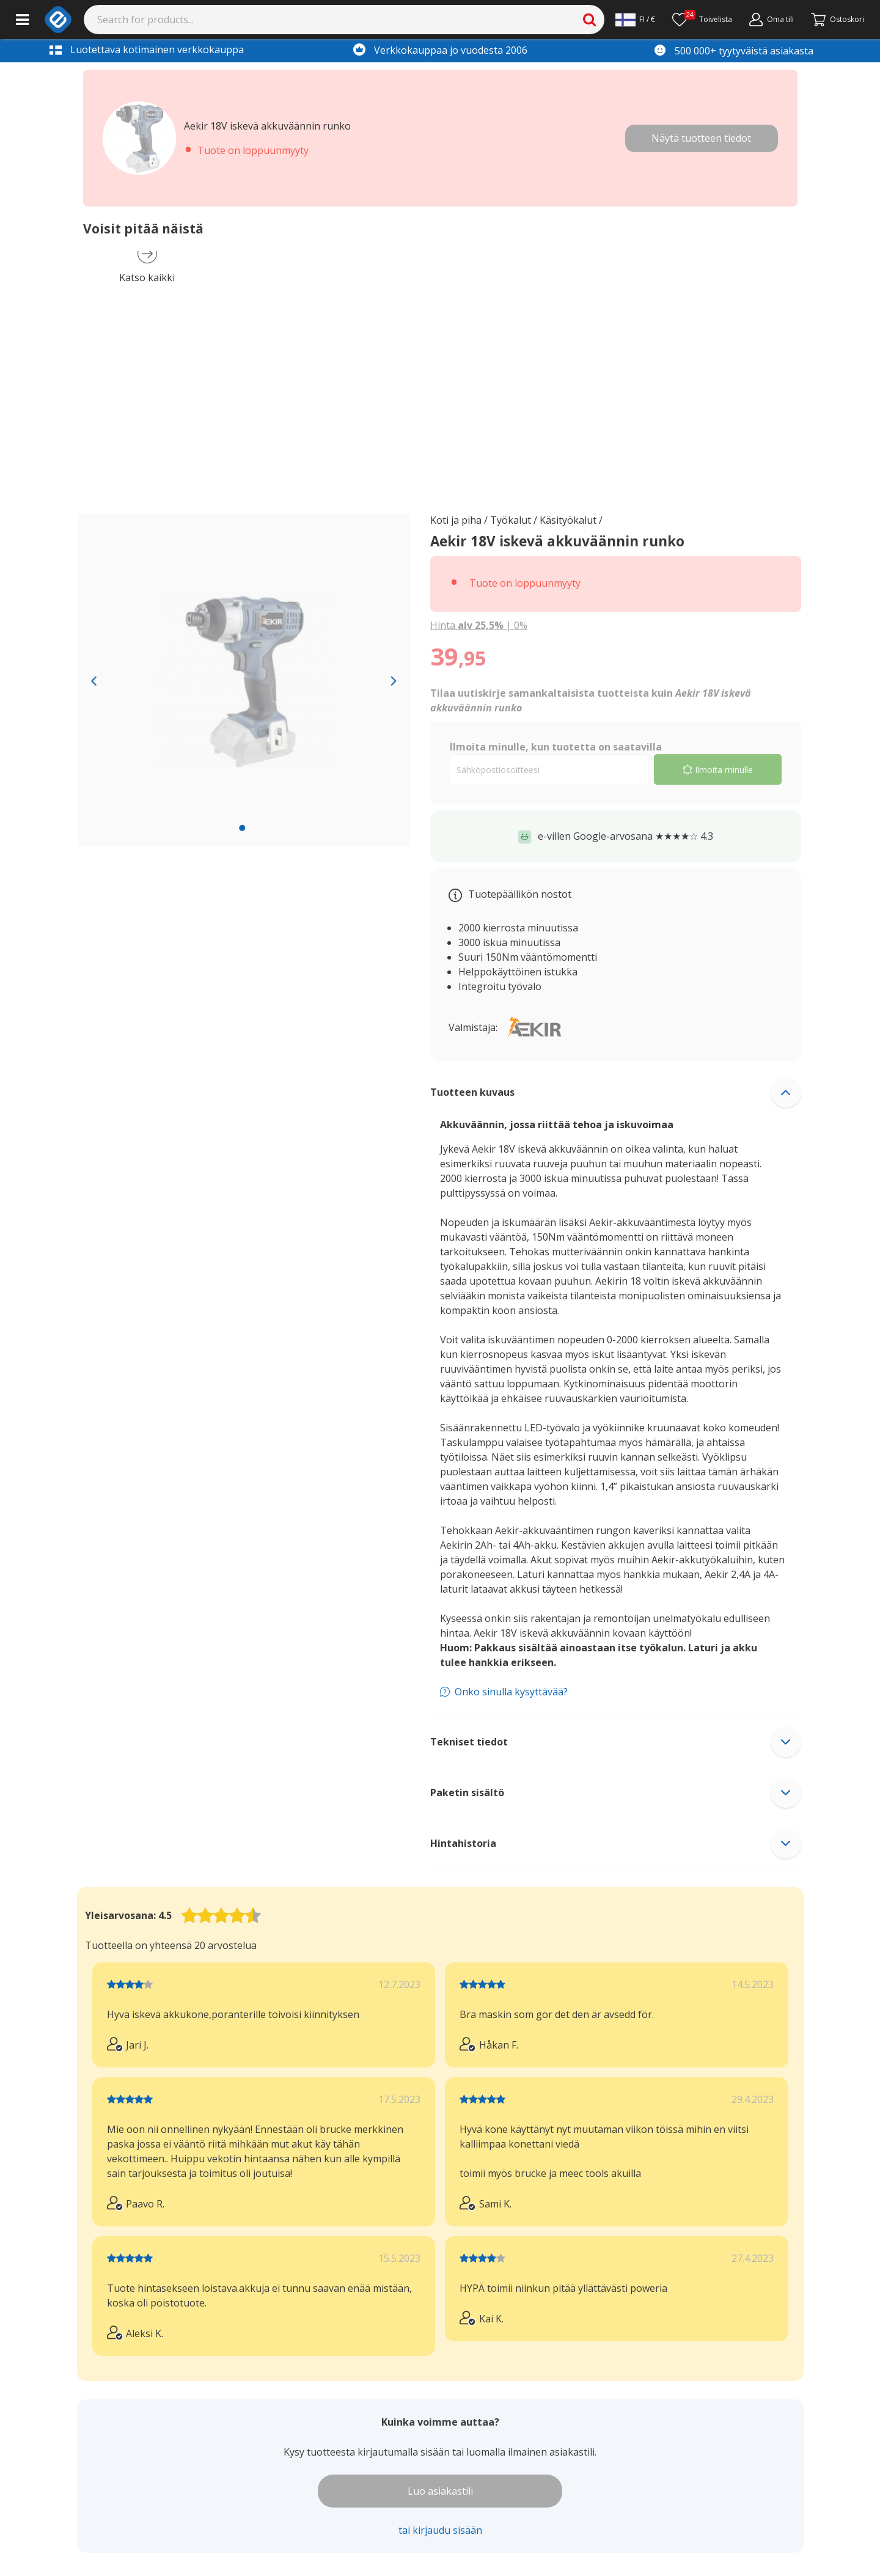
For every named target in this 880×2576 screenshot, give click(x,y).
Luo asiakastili (440, 2491)
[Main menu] (22, 19)
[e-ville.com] (58, 19)
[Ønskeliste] (702, 19)
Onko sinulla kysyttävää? (511, 1691)
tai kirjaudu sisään (440, 2530)
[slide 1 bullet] (242, 827)
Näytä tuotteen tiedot (701, 138)
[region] (244, 680)
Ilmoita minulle (718, 770)
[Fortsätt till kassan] (837, 19)
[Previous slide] (93, 679)
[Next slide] (393, 679)
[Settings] (635, 19)
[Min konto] (771, 19)
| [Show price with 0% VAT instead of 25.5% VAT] (478, 625)
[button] (615, 1092)
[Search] (344, 19)
